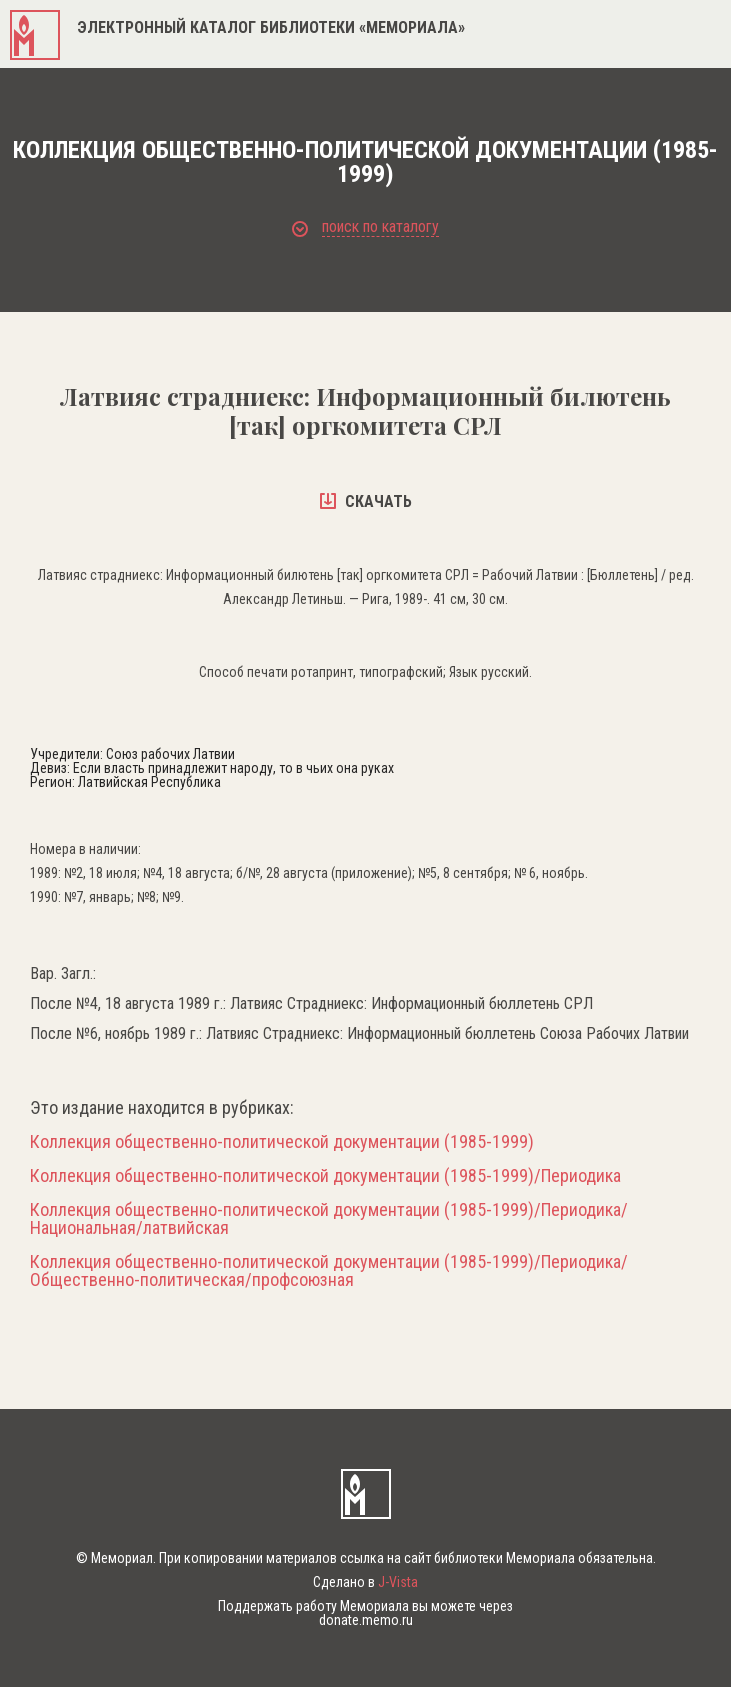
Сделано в (365, 1582)
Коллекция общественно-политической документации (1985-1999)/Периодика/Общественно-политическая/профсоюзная (329, 1271)
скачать (366, 501)
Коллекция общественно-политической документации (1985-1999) (282, 1142)
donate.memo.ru (366, 1620)
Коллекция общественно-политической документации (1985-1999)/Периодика (325, 1176)
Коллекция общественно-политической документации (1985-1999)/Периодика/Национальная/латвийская (329, 1219)
